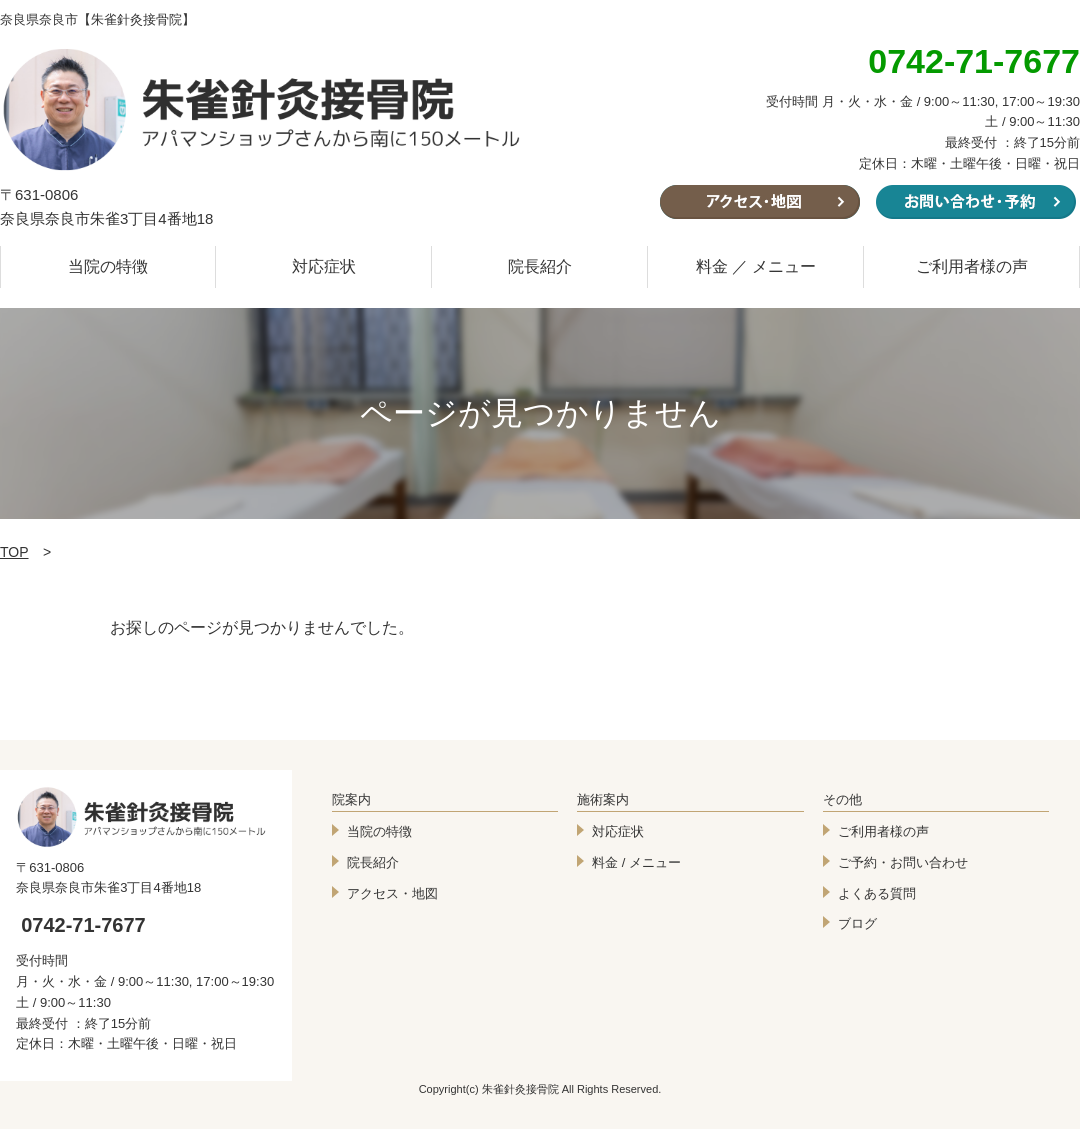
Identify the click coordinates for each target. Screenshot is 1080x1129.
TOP (14, 552)
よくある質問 (877, 893)
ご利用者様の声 (972, 266)
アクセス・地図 (392, 893)
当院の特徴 (108, 266)
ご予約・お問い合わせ (903, 862)
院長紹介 (540, 266)
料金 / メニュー (636, 862)
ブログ (857, 923)
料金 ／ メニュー (756, 266)
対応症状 (324, 266)
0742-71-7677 (83, 925)
